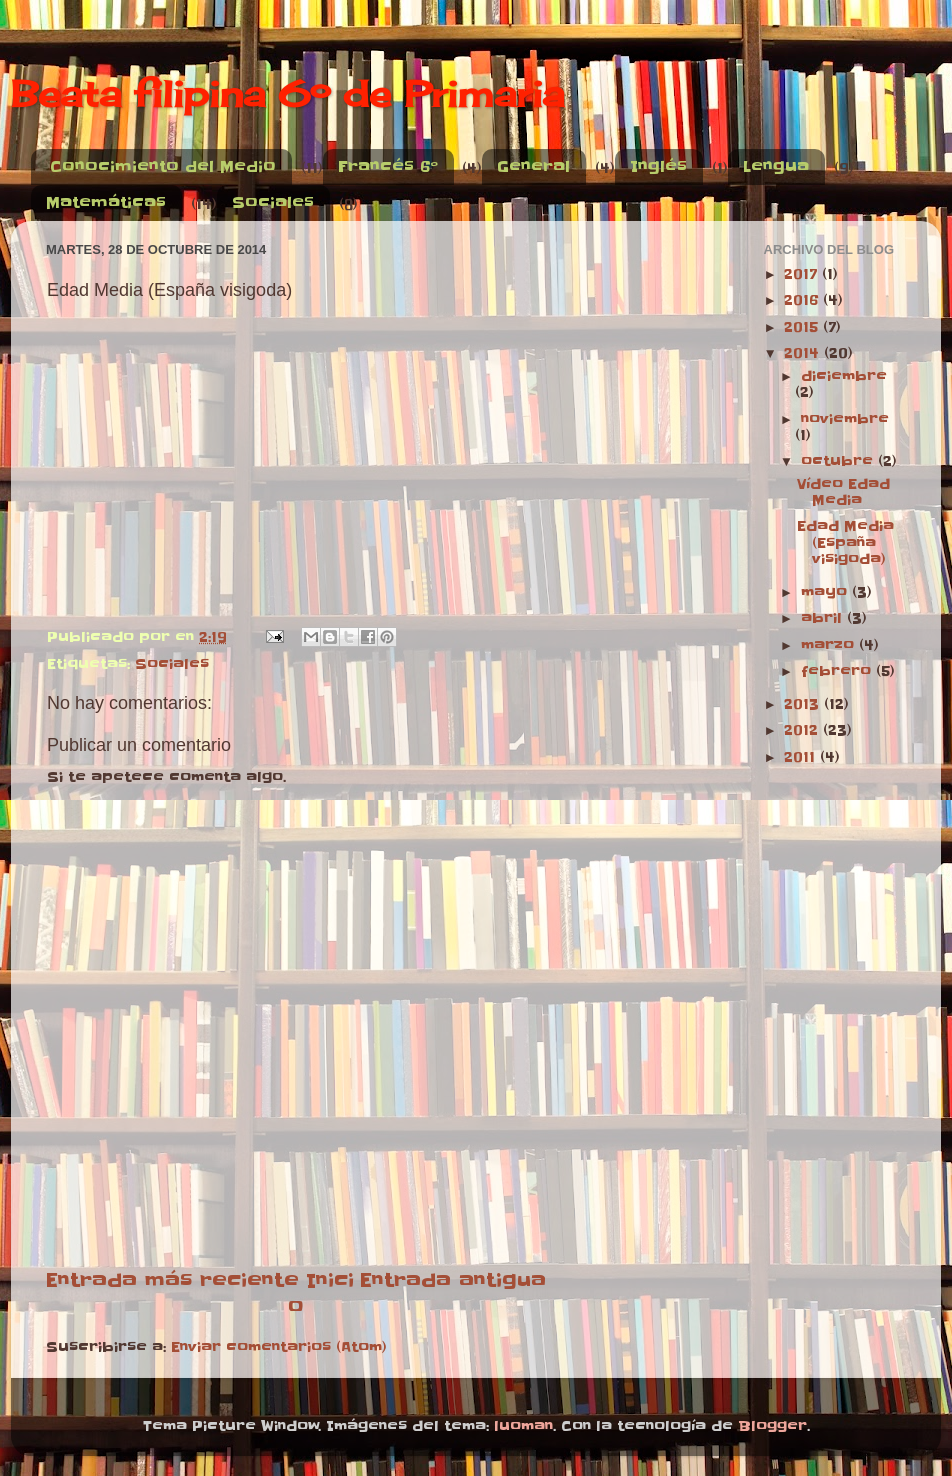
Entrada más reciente (172, 1280)
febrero (838, 671)
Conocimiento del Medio (163, 166)
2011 (802, 757)
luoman (523, 1426)
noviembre (845, 419)
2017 (803, 274)
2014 (804, 353)
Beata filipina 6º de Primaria (287, 94)
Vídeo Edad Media (843, 492)
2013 (804, 704)
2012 (803, 730)
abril (824, 618)
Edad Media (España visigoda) (845, 542)
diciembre (844, 376)
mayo (826, 592)
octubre (839, 461)
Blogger (772, 1426)
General (533, 166)
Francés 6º (388, 166)
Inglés (658, 166)
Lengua (776, 166)
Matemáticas (106, 202)
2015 (803, 327)
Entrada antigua (453, 1280)
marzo (830, 645)
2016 (803, 300)
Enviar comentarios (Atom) (279, 1347)
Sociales (273, 202)
